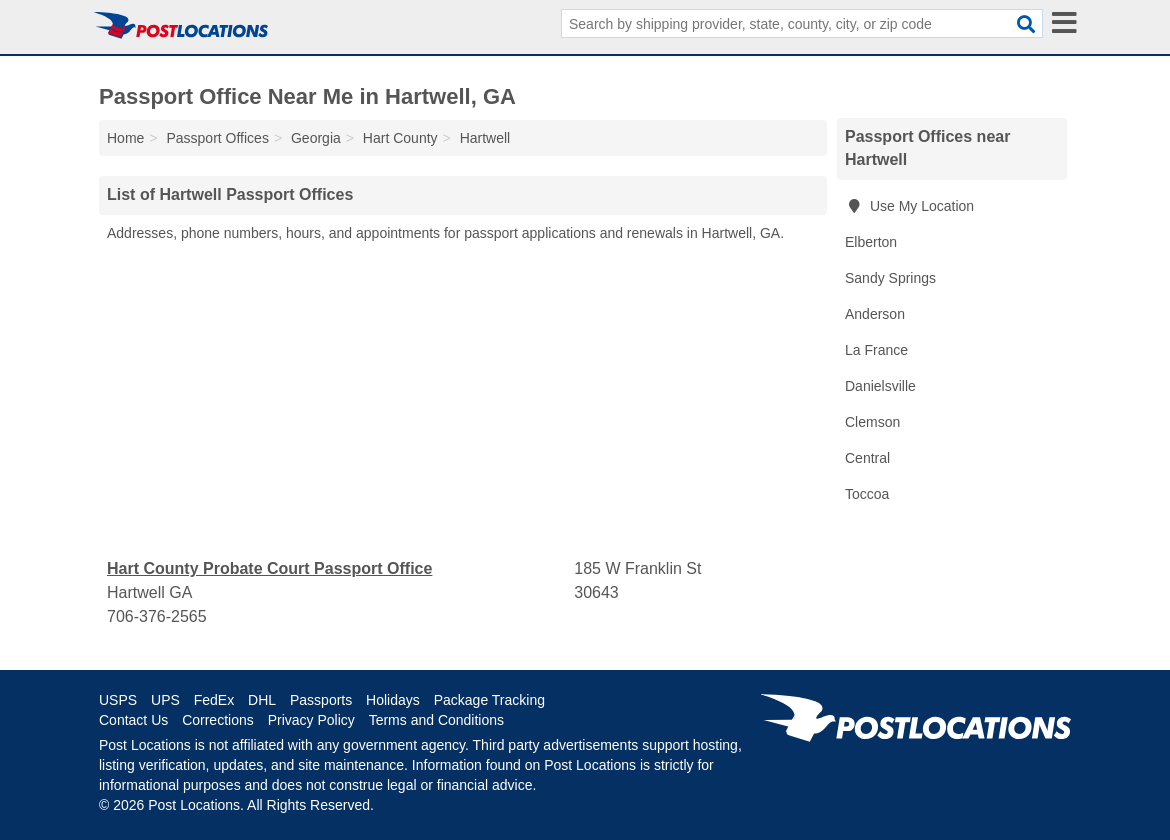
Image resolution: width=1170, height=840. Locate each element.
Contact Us (133, 720)
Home (125, 138)
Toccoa (867, 494)
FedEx (214, 700)
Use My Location (909, 206)
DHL (262, 700)
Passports (321, 700)
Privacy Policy (311, 720)
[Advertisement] (463, 401)
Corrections (218, 720)
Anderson (875, 314)
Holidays (393, 700)
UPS (165, 700)
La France (876, 350)
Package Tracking (489, 700)
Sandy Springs (890, 278)
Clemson (872, 422)
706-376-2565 (157, 616)
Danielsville (880, 386)
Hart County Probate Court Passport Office (269, 568)
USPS (118, 700)
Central (867, 458)
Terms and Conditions (436, 720)
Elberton (871, 242)
